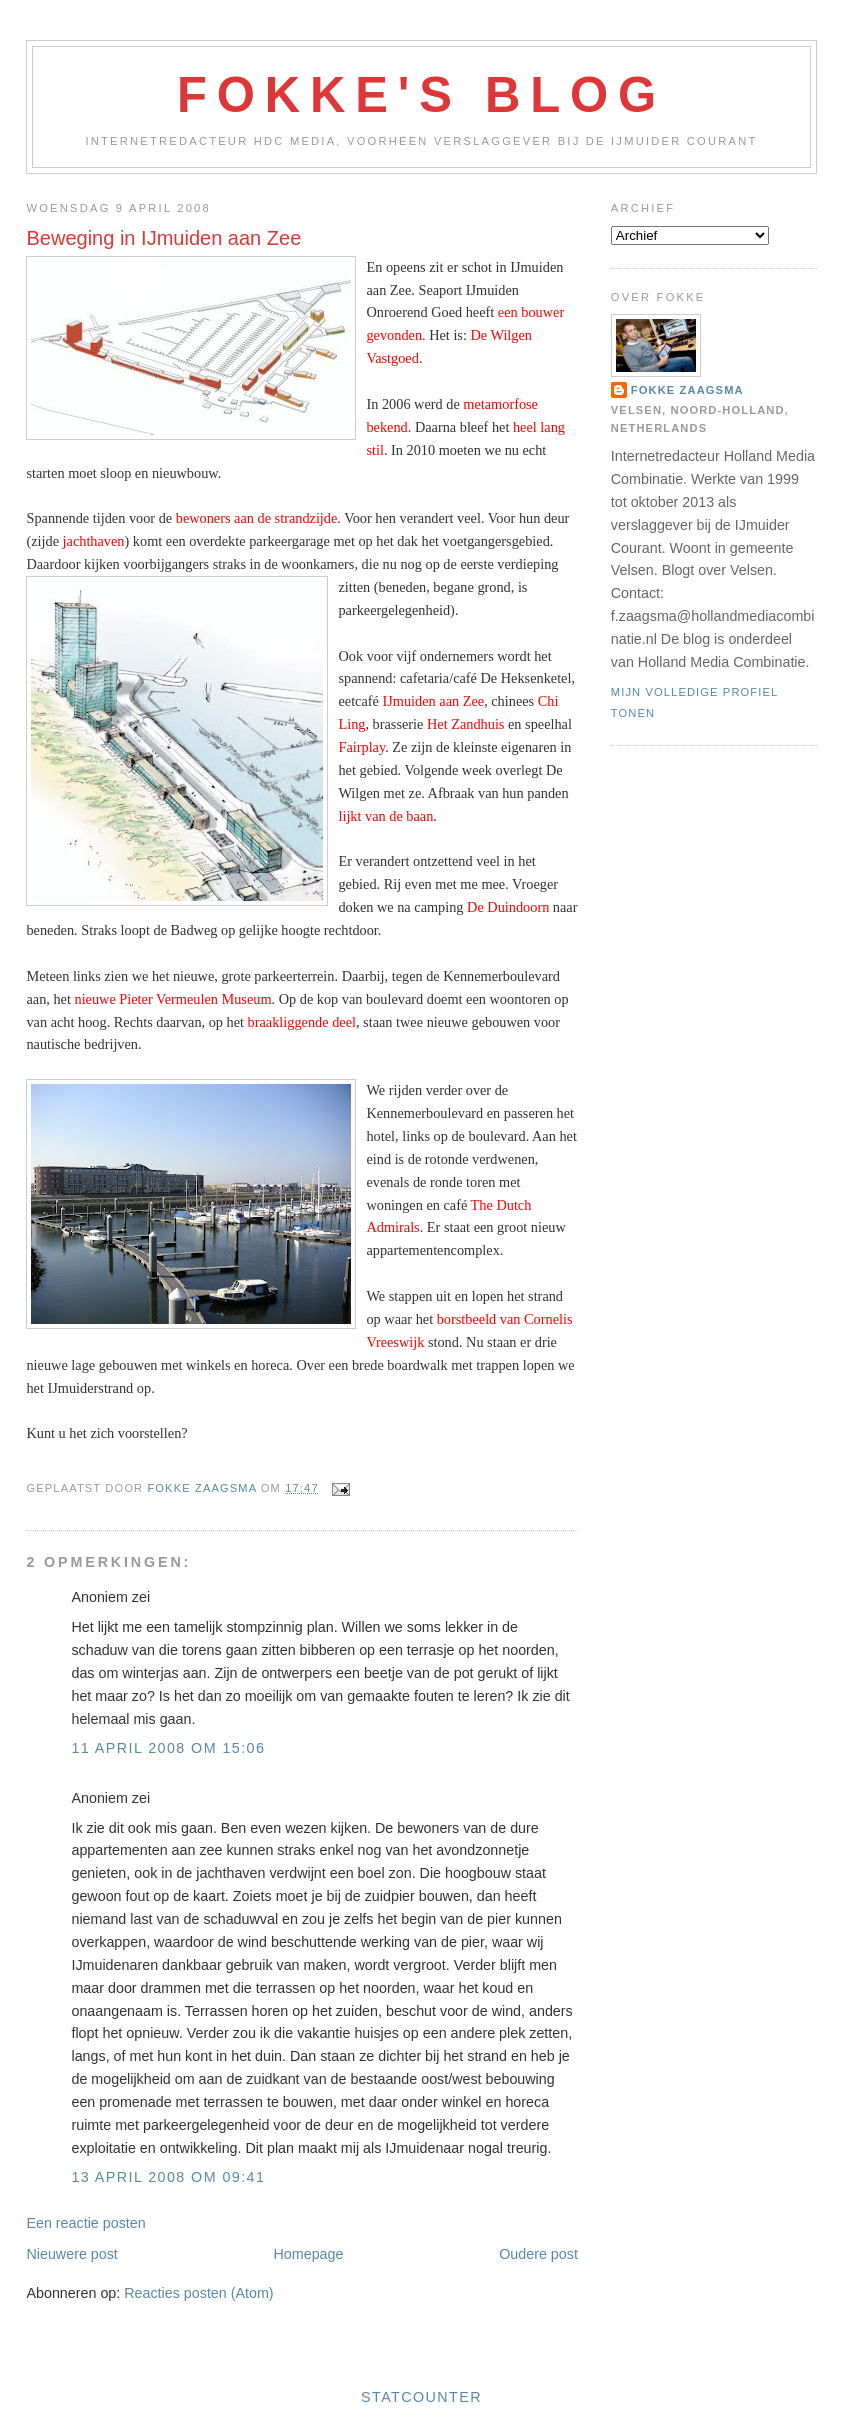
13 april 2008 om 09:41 (168, 2177)
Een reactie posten (85, 2223)
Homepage (309, 2254)
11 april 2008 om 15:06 (168, 1748)
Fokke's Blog (421, 95)
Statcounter (421, 2397)
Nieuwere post (71, 2254)
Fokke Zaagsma (687, 390)
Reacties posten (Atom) (198, 2293)
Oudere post (538, 2254)
